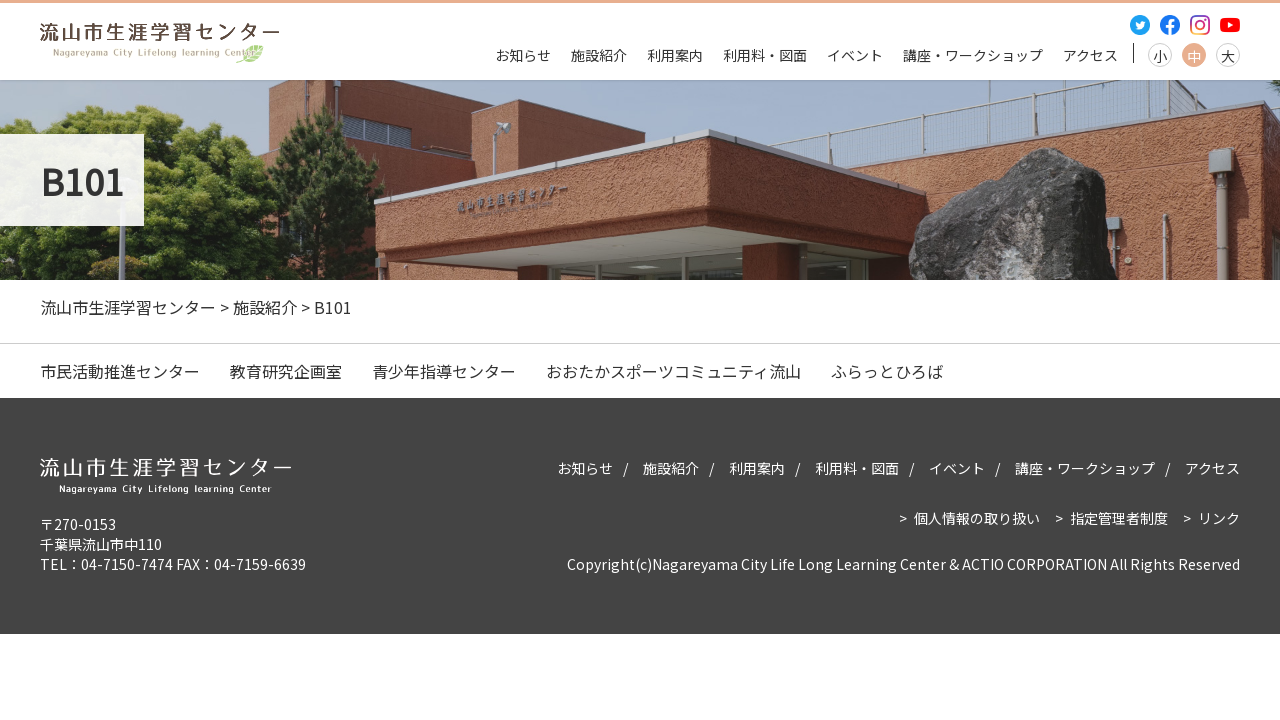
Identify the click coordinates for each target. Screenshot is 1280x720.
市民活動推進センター (120, 371)
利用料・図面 (765, 55)
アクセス (1090, 55)
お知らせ (523, 55)
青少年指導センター (444, 371)
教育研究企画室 (286, 371)
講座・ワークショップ (973, 55)
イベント (855, 55)
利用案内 (675, 55)
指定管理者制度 (1119, 518)
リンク (1219, 518)
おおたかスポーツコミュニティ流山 (673, 371)
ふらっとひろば (887, 371)
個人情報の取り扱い (977, 518)
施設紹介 (599, 55)
